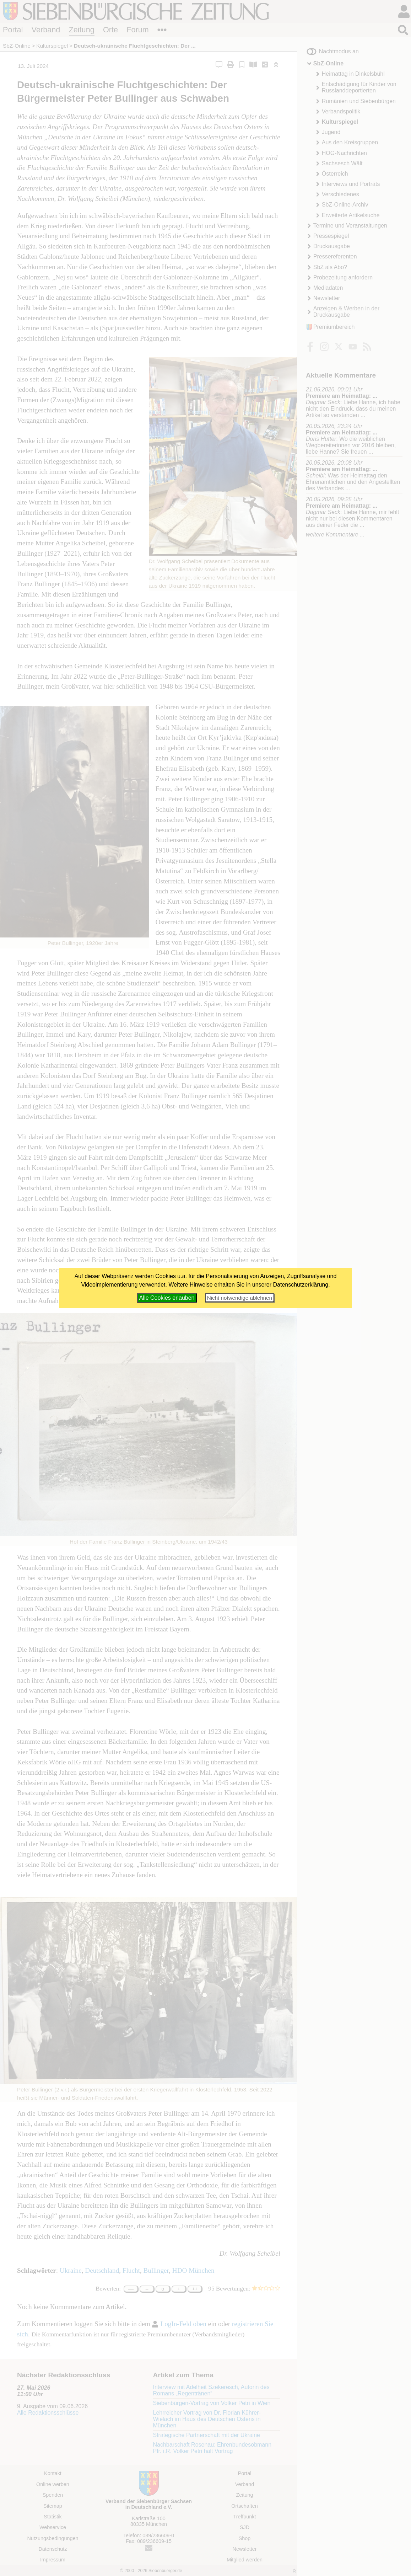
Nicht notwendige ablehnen (239, 1298)
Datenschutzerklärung (301, 1285)
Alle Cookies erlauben (167, 1298)
